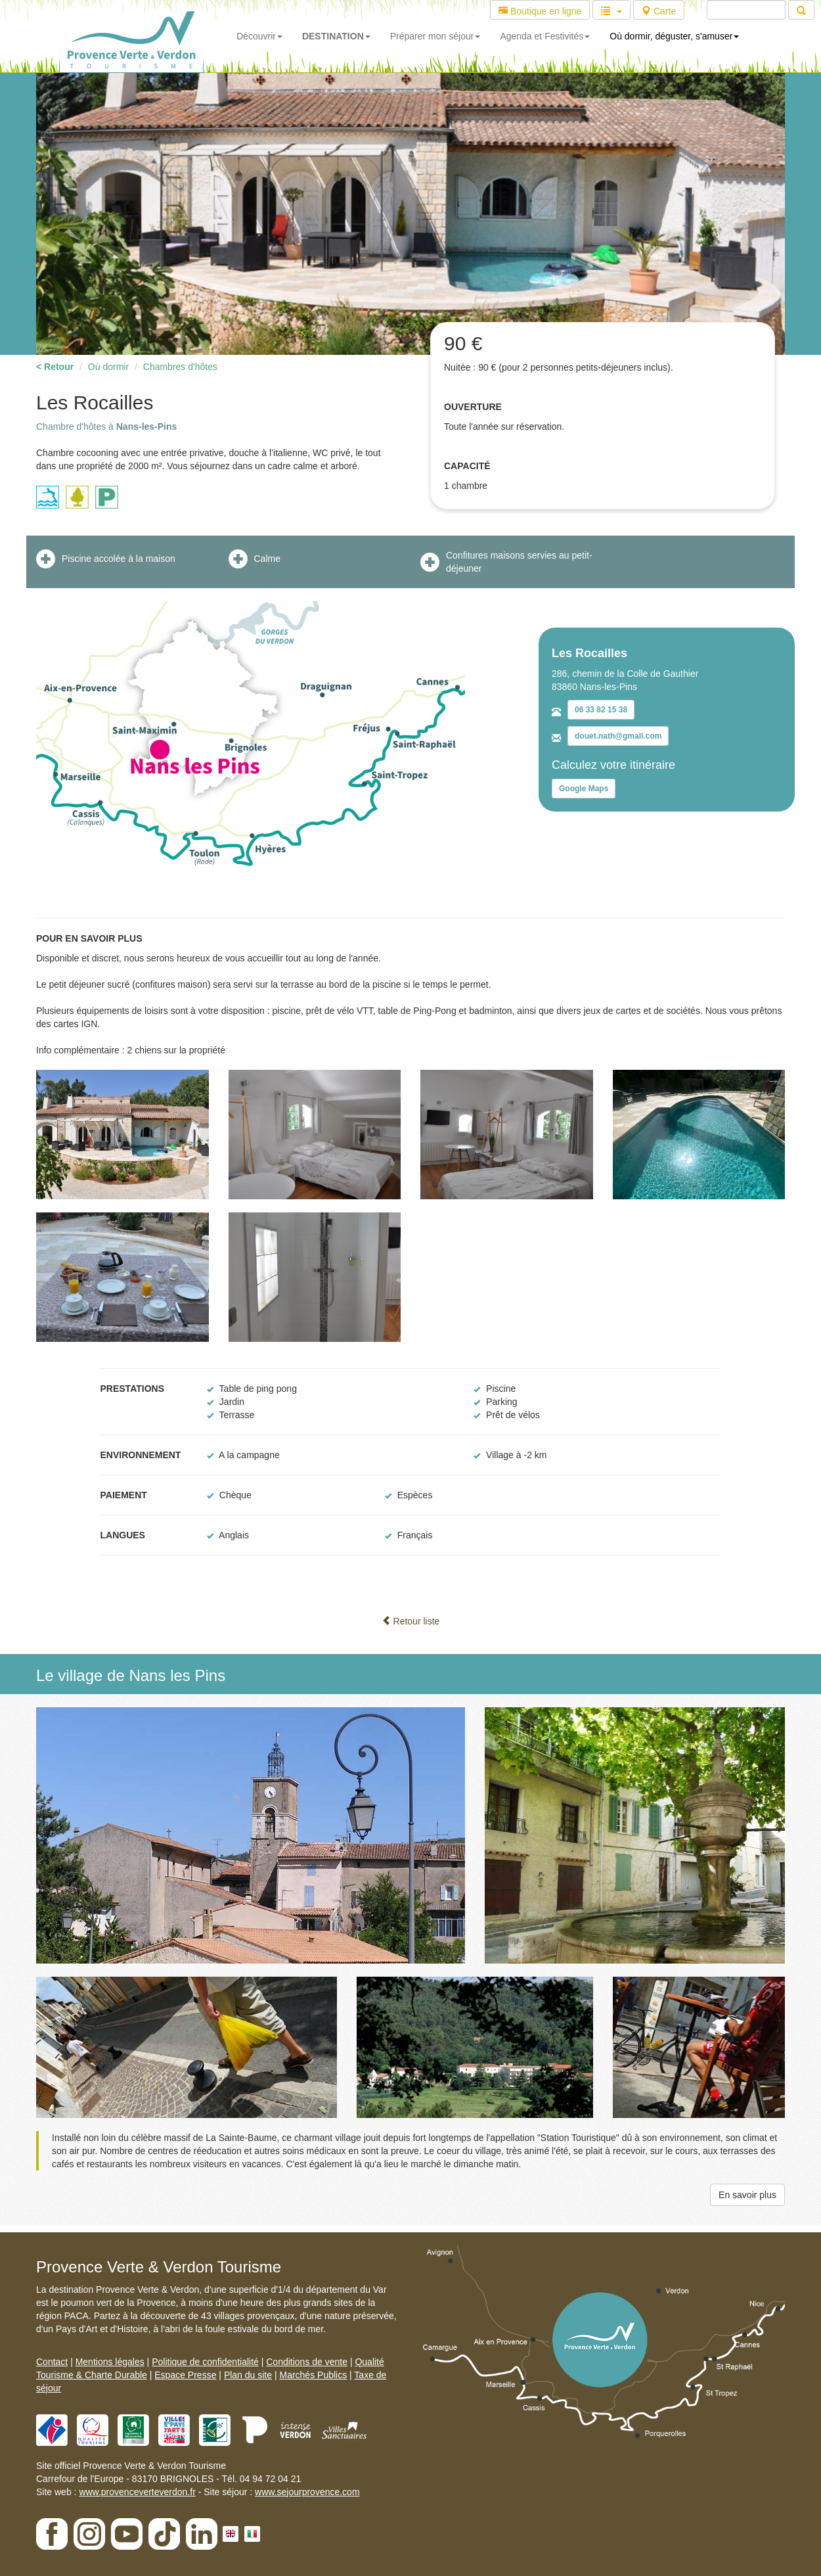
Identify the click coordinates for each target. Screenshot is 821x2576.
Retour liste (411, 1621)
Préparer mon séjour (435, 36)
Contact (52, 2362)
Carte (659, 11)
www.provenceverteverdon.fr (137, 2492)
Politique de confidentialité (205, 2362)
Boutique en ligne (540, 11)
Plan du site (248, 2375)
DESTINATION (336, 36)
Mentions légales (110, 2362)
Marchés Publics (313, 2375)
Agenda (545, 36)
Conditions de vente (306, 2362)
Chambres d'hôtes (180, 366)
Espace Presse (185, 2375)
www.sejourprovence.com (307, 2492)
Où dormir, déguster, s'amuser (674, 36)
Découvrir (259, 36)
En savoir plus (747, 2195)
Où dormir (108, 366)
